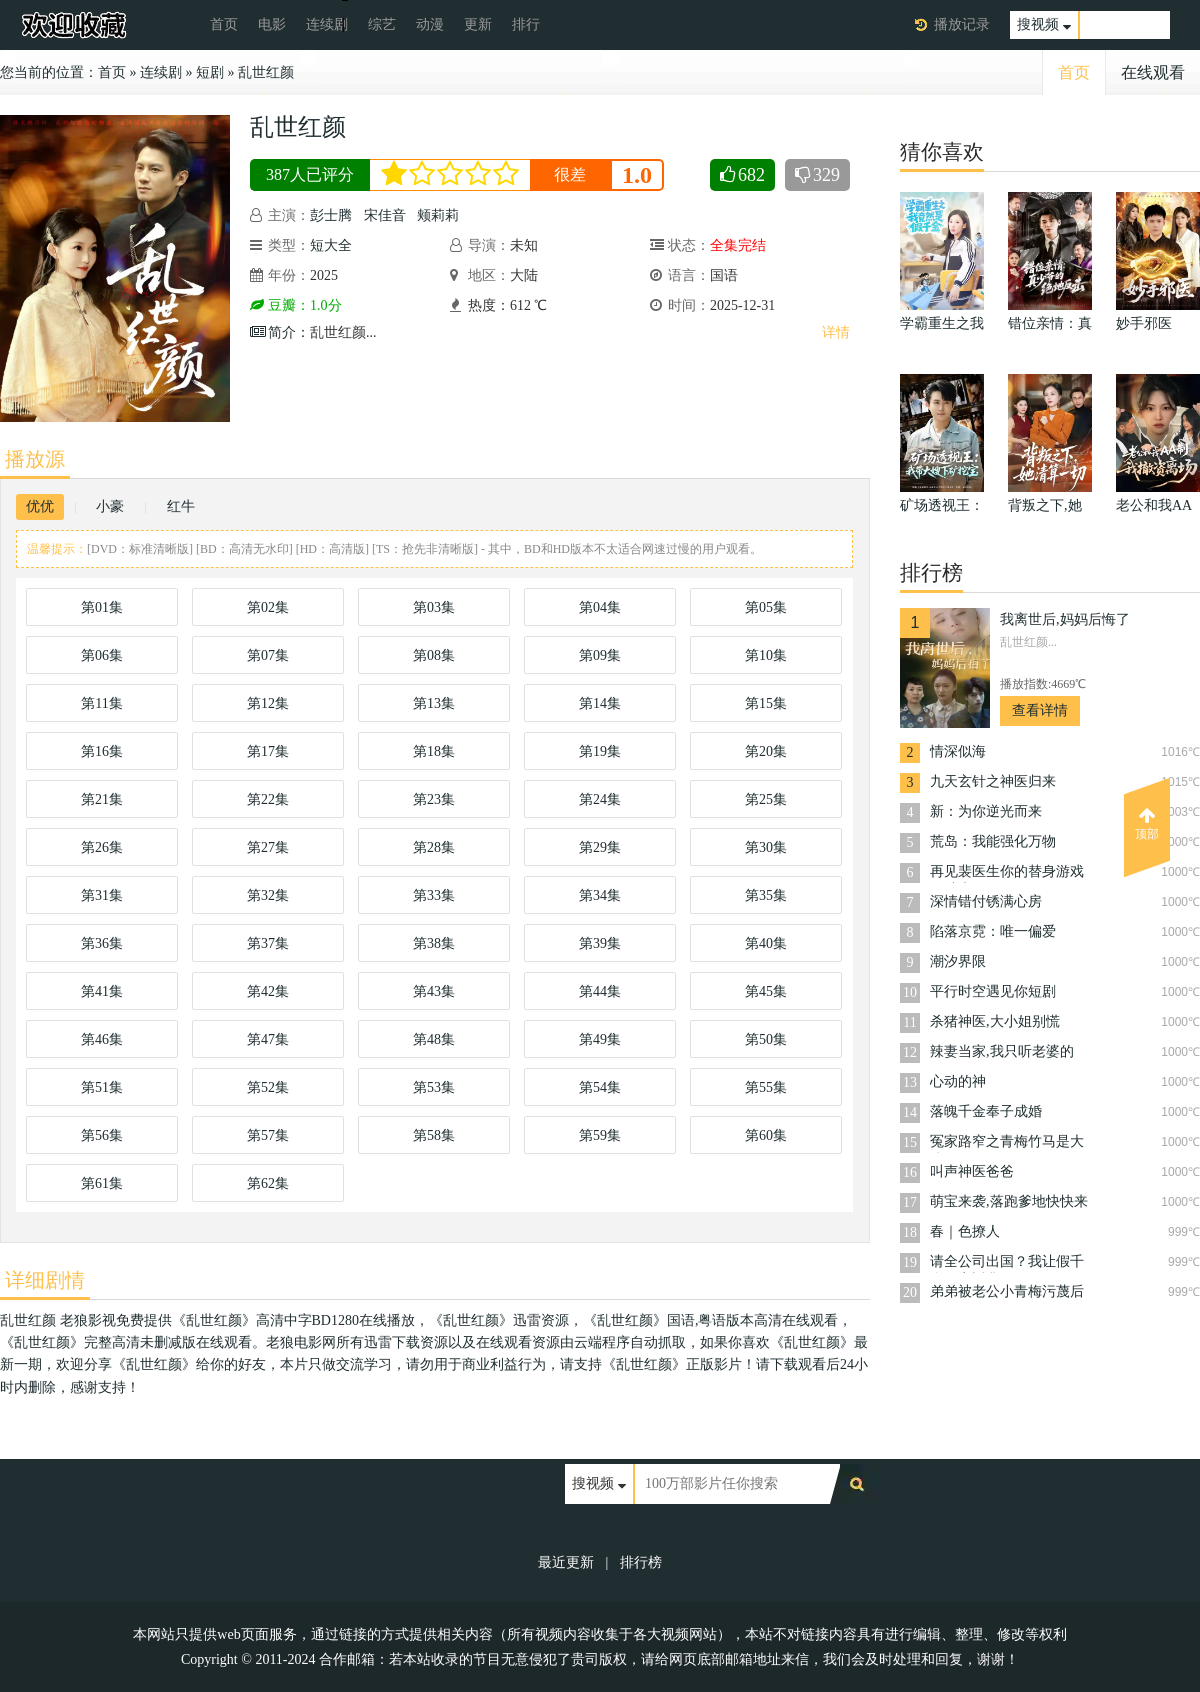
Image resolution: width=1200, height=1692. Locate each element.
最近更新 (566, 1562)
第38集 (434, 943)
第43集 (434, 991)
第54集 (600, 1087)
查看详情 (1040, 710)
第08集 (434, 655)
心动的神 (958, 1081)
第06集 (102, 655)
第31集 (102, 895)
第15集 (766, 703)
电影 (272, 24)
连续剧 (327, 24)
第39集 (600, 943)
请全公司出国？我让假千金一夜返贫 (1007, 1263)
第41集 (102, 991)
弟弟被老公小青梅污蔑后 (1007, 1291)
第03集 (434, 607)
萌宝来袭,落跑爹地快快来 (1009, 1201)
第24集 (600, 799)
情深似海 (958, 751)
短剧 (210, 72)
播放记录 (962, 24)
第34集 (600, 895)
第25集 (766, 799)
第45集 (766, 991)
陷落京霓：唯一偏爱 (993, 931)
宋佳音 (385, 215)
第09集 (600, 655)
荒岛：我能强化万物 (993, 841)
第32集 (268, 895)
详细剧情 (45, 1280)
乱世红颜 (266, 72)
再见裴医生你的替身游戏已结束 (1007, 873)
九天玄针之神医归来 (993, 781)
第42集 (268, 991)
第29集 (600, 847)
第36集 (102, 943)
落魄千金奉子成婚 (986, 1111)
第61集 (102, 1183)
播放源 (35, 459)
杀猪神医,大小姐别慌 (995, 1021)
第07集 (268, 655)
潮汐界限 (958, 961)
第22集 (268, 799)
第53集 (434, 1087)
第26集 (102, 847)
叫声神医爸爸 (972, 1171)
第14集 (600, 703)
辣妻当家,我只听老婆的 (1002, 1051)
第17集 (268, 751)
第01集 (102, 607)
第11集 (101, 703)
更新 (478, 24)
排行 (526, 24)
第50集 (766, 1039)
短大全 (331, 245)
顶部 (1147, 824)
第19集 (600, 751)
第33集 (434, 895)
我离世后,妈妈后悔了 (1065, 619)
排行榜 (641, 1562)
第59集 (600, 1135)
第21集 (102, 799)
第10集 (766, 655)
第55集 (766, 1087)
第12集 (268, 703)
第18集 (434, 751)
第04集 (600, 607)
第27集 (268, 847)
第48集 (434, 1039)
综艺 (382, 24)
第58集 (434, 1135)
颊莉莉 (438, 215)
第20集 (766, 751)
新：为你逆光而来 (986, 811)
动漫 (430, 24)
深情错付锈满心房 (986, 901)
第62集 (268, 1183)
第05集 (766, 607)
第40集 (766, 943)
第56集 (102, 1135)
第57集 (268, 1135)
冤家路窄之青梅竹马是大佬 (1007, 1143)
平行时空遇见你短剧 (993, 991)
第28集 (434, 847)
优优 (40, 506)
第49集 (600, 1039)
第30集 (766, 847)
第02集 (268, 607)
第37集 (268, 943)
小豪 (110, 506)
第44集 (600, 991)
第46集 (102, 1039)
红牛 (181, 506)
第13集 (434, 703)
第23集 (434, 799)
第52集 (268, 1087)
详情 (836, 332)
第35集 (766, 895)
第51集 (102, 1087)
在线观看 (1153, 72)
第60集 (766, 1135)
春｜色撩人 (965, 1231)
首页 (224, 24)
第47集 (268, 1039)
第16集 (102, 751)
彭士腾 (331, 215)
